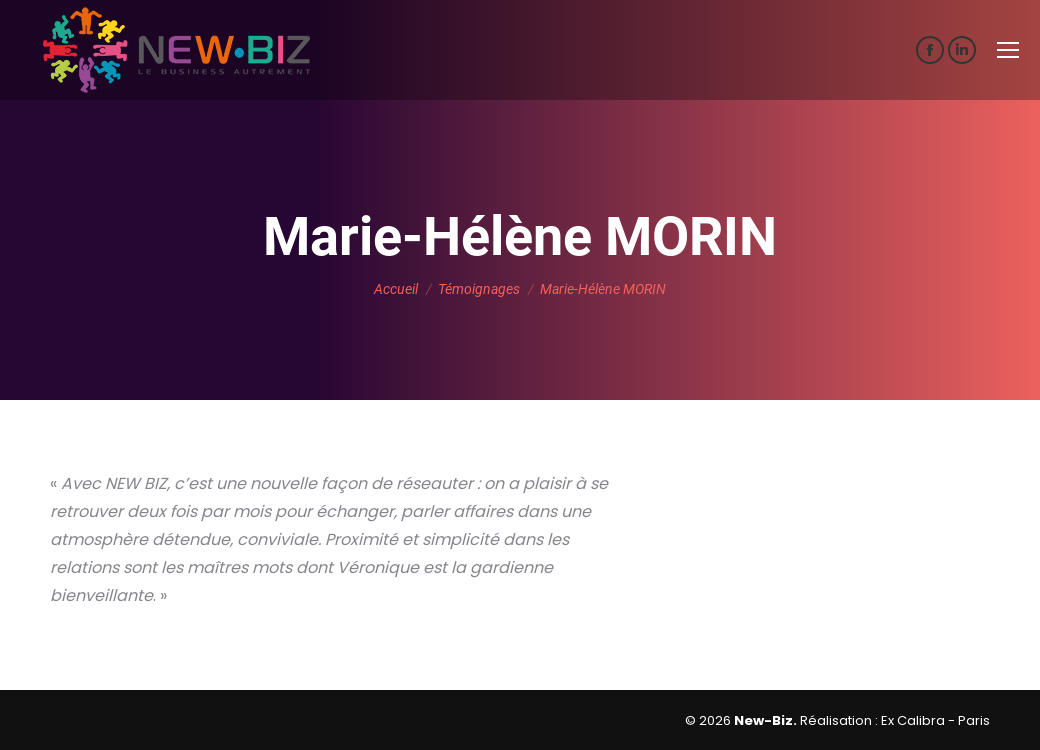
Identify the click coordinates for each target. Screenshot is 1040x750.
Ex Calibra (913, 720)
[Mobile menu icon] (1008, 50)
